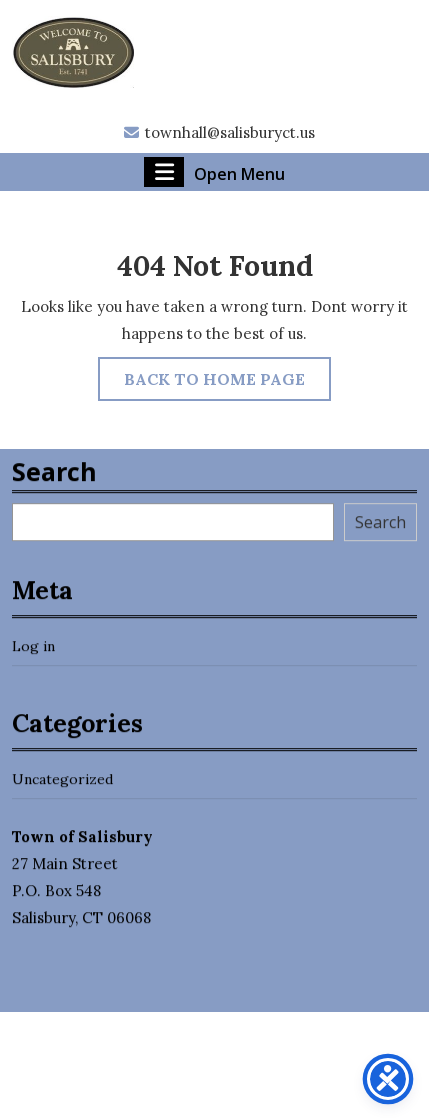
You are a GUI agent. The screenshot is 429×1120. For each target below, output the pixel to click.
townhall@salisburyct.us (218, 132)
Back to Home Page (227, 383)
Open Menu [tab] (214, 172)
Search (54, 483)
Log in (33, 658)
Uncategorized (62, 791)
